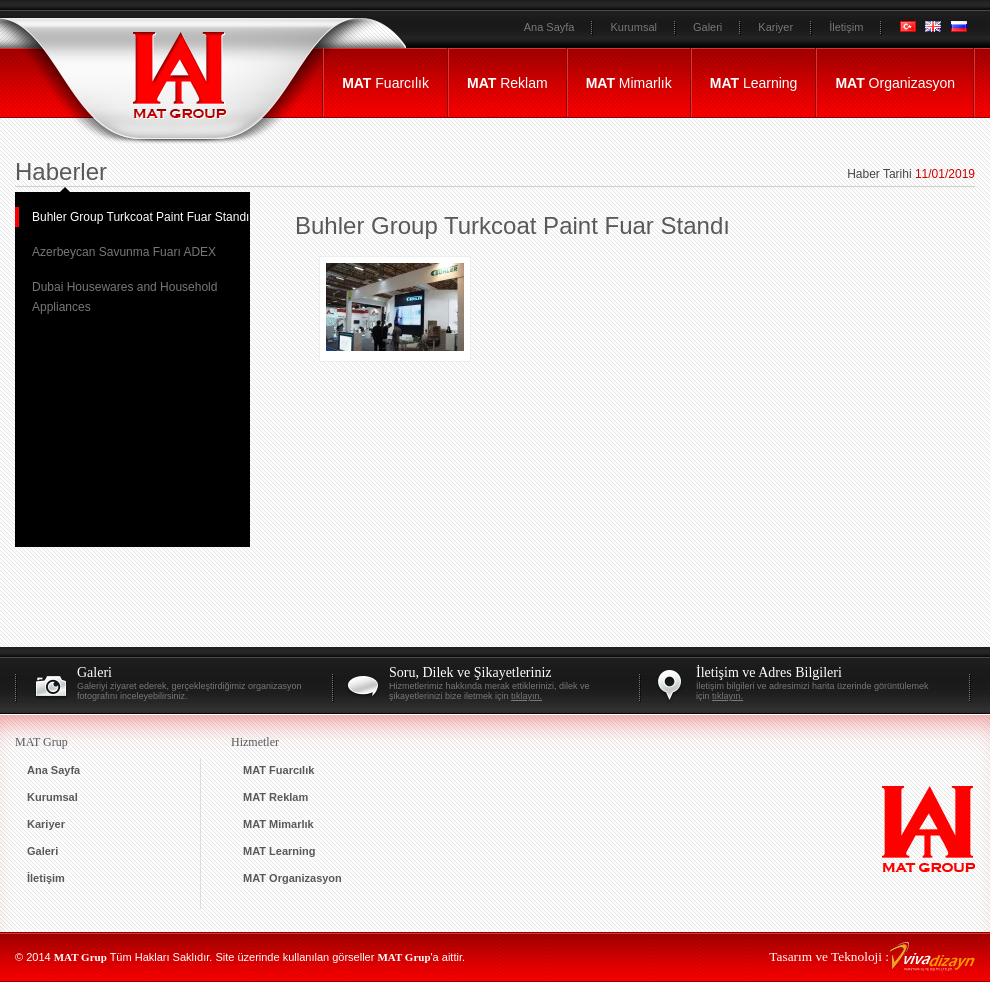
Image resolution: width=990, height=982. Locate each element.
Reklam (507, 83)
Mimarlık (629, 83)
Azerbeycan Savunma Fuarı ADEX (124, 252)
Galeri (707, 27)
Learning (754, 83)
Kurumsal (633, 27)
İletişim (846, 27)
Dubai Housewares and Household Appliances (124, 297)
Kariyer (775, 27)
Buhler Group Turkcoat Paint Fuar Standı (140, 217)
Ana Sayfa (549, 27)
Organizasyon (895, 83)
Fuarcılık (385, 83)
